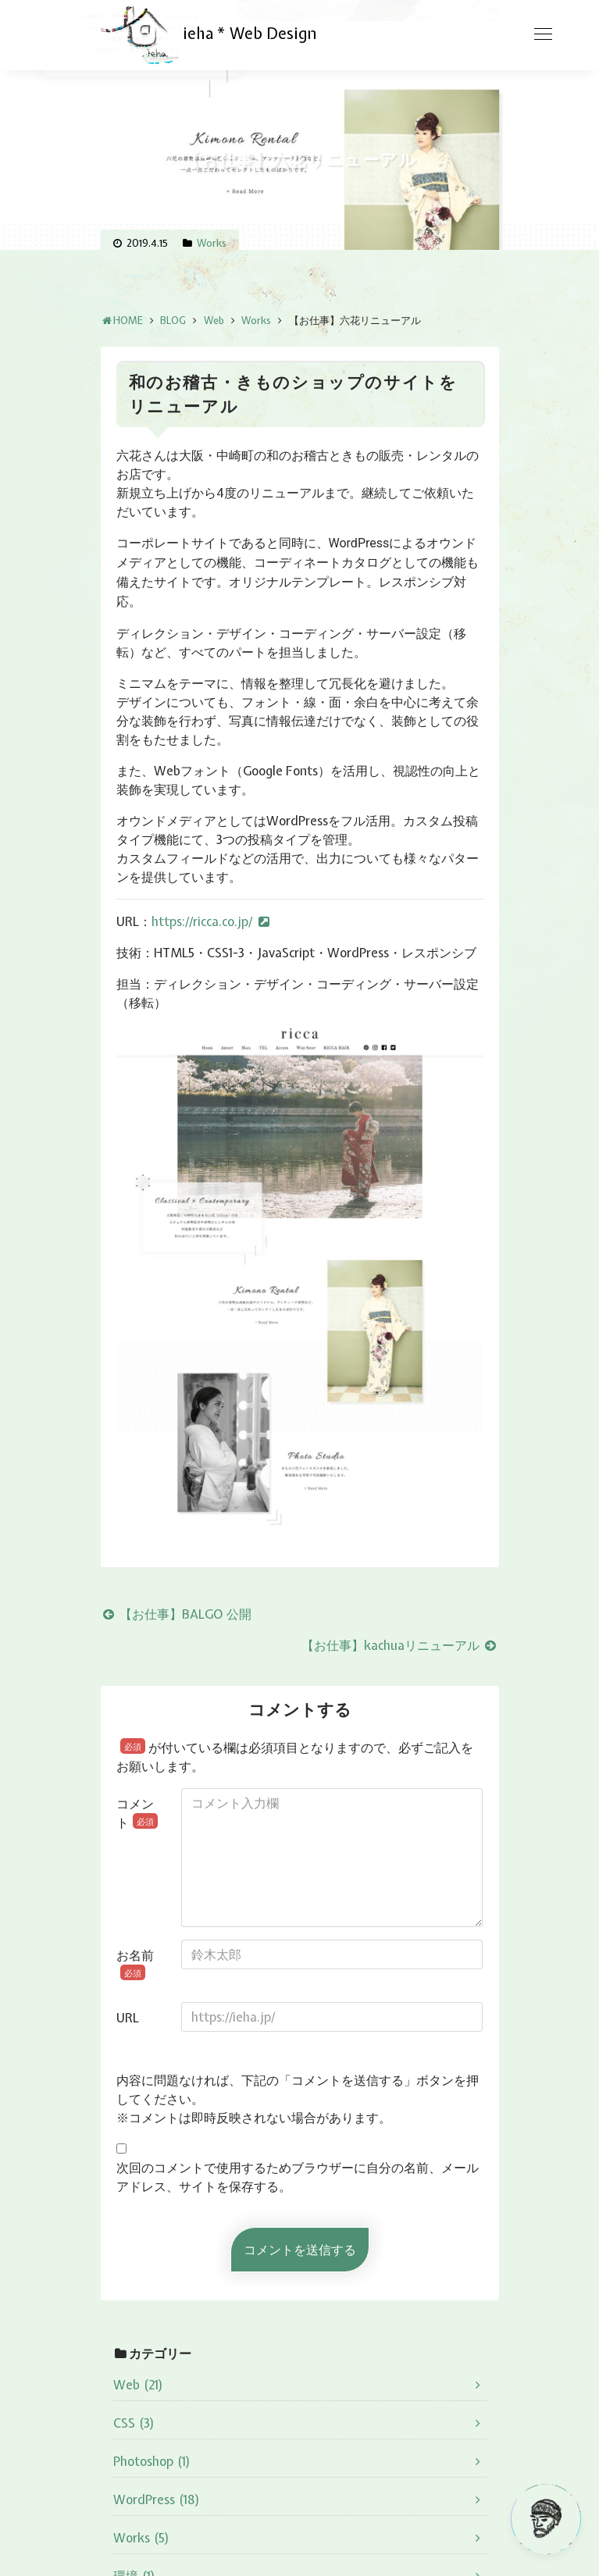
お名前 (135, 1964)
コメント (137, 1813)
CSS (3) (134, 2423)
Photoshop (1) (152, 2461)
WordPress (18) (156, 2499)
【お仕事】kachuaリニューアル (400, 1645)
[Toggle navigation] (543, 34)
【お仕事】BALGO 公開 (176, 1614)
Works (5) (141, 2537)
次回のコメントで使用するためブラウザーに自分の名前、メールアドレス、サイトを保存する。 (297, 2177)
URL (127, 2017)
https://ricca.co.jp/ (202, 921)
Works (211, 243)
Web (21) (138, 2384)
